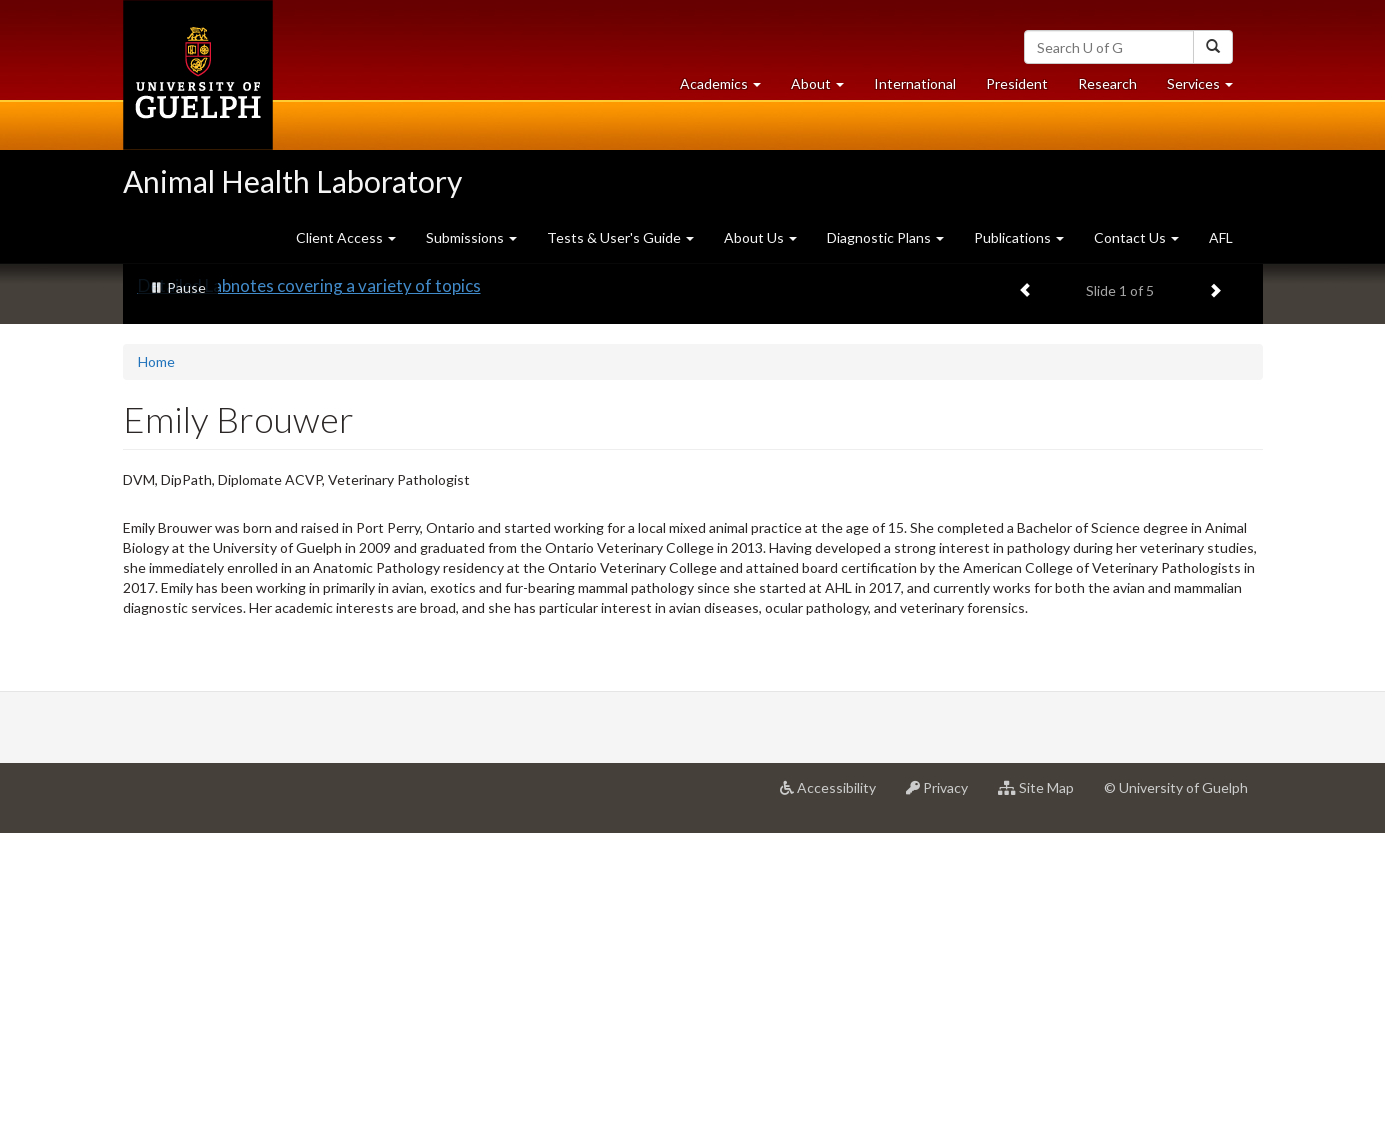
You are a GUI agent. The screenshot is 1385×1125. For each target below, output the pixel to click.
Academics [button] (728, 88)
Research (1115, 88)
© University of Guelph (1176, 1079)
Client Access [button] (346, 237)
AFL (1221, 237)
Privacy (944, 1087)
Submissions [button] (471, 237)
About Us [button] (760, 237)
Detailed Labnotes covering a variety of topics (309, 577)
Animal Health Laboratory (292, 181)
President (1017, 83)
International (915, 83)
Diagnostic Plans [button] (885, 237)
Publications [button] (1019, 237)
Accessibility (835, 1087)
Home (156, 653)
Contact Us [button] (1136, 237)
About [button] (825, 88)
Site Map (1043, 1087)
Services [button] (1207, 88)
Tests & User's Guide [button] (620, 237)
